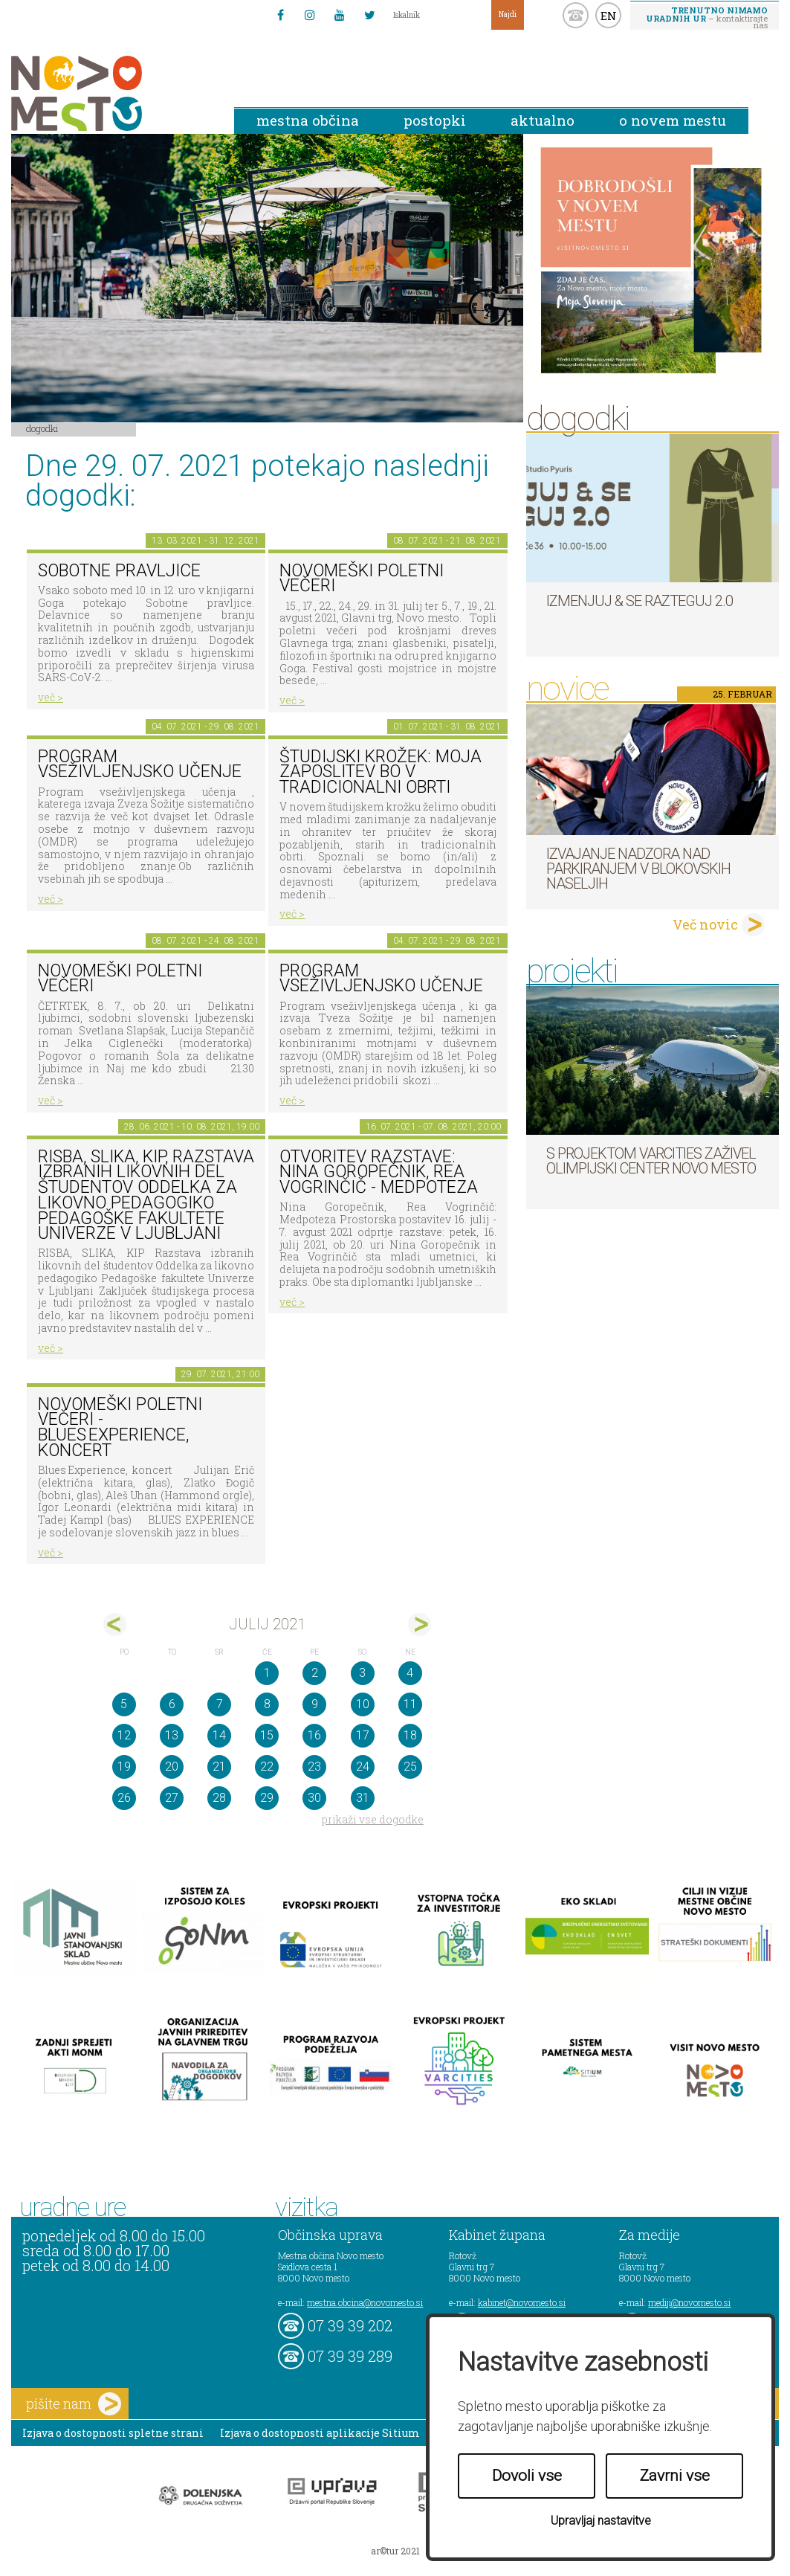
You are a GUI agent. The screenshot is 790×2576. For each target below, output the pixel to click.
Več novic (705, 924)
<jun (114, 1624)
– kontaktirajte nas (707, 17)
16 (314, 1735)
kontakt (576, 15)
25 (410, 1766)
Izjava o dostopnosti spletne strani (113, 2433)
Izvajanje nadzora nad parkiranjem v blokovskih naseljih (638, 868)
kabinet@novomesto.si (522, 2302)
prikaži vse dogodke (373, 1819)
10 (362, 1704)
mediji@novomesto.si (689, 2302)
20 (171, 1766)
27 (171, 1798)
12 (124, 1735)
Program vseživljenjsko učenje (140, 764)
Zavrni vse (675, 2476)
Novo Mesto (111, 93)
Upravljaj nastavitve (601, 2521)
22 (266, 1766)
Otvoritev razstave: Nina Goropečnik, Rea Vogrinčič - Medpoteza (378, 1172)
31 (362, 1798)
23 (314, 1766)
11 (410, 1704)
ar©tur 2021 (395, 2551)
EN (608, 15)
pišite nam (73, 2403)
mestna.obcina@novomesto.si (365, 2302)
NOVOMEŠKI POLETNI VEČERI (120, 978)
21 (219, 1766)
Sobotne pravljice (119, 571)
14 (219, 1735)
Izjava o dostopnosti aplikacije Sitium (320, 2433)
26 (124, 1798)
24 (362, 1766)
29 (266, 1798)
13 (171, 1735)
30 (314, 1798)
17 (362, 1735)
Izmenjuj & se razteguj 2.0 (639, 601)
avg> (419, 1624)
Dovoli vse (527, 2476)
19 (124, 1766)
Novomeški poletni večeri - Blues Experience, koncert (120, 1427)
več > (50, 697)
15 (266, 1735)
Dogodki (42, 428)
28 (219, 1798)
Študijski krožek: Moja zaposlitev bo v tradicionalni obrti (380, 772)
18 (410, 1735)
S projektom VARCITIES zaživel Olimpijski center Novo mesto (651, 1160)
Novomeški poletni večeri (361, 578)
